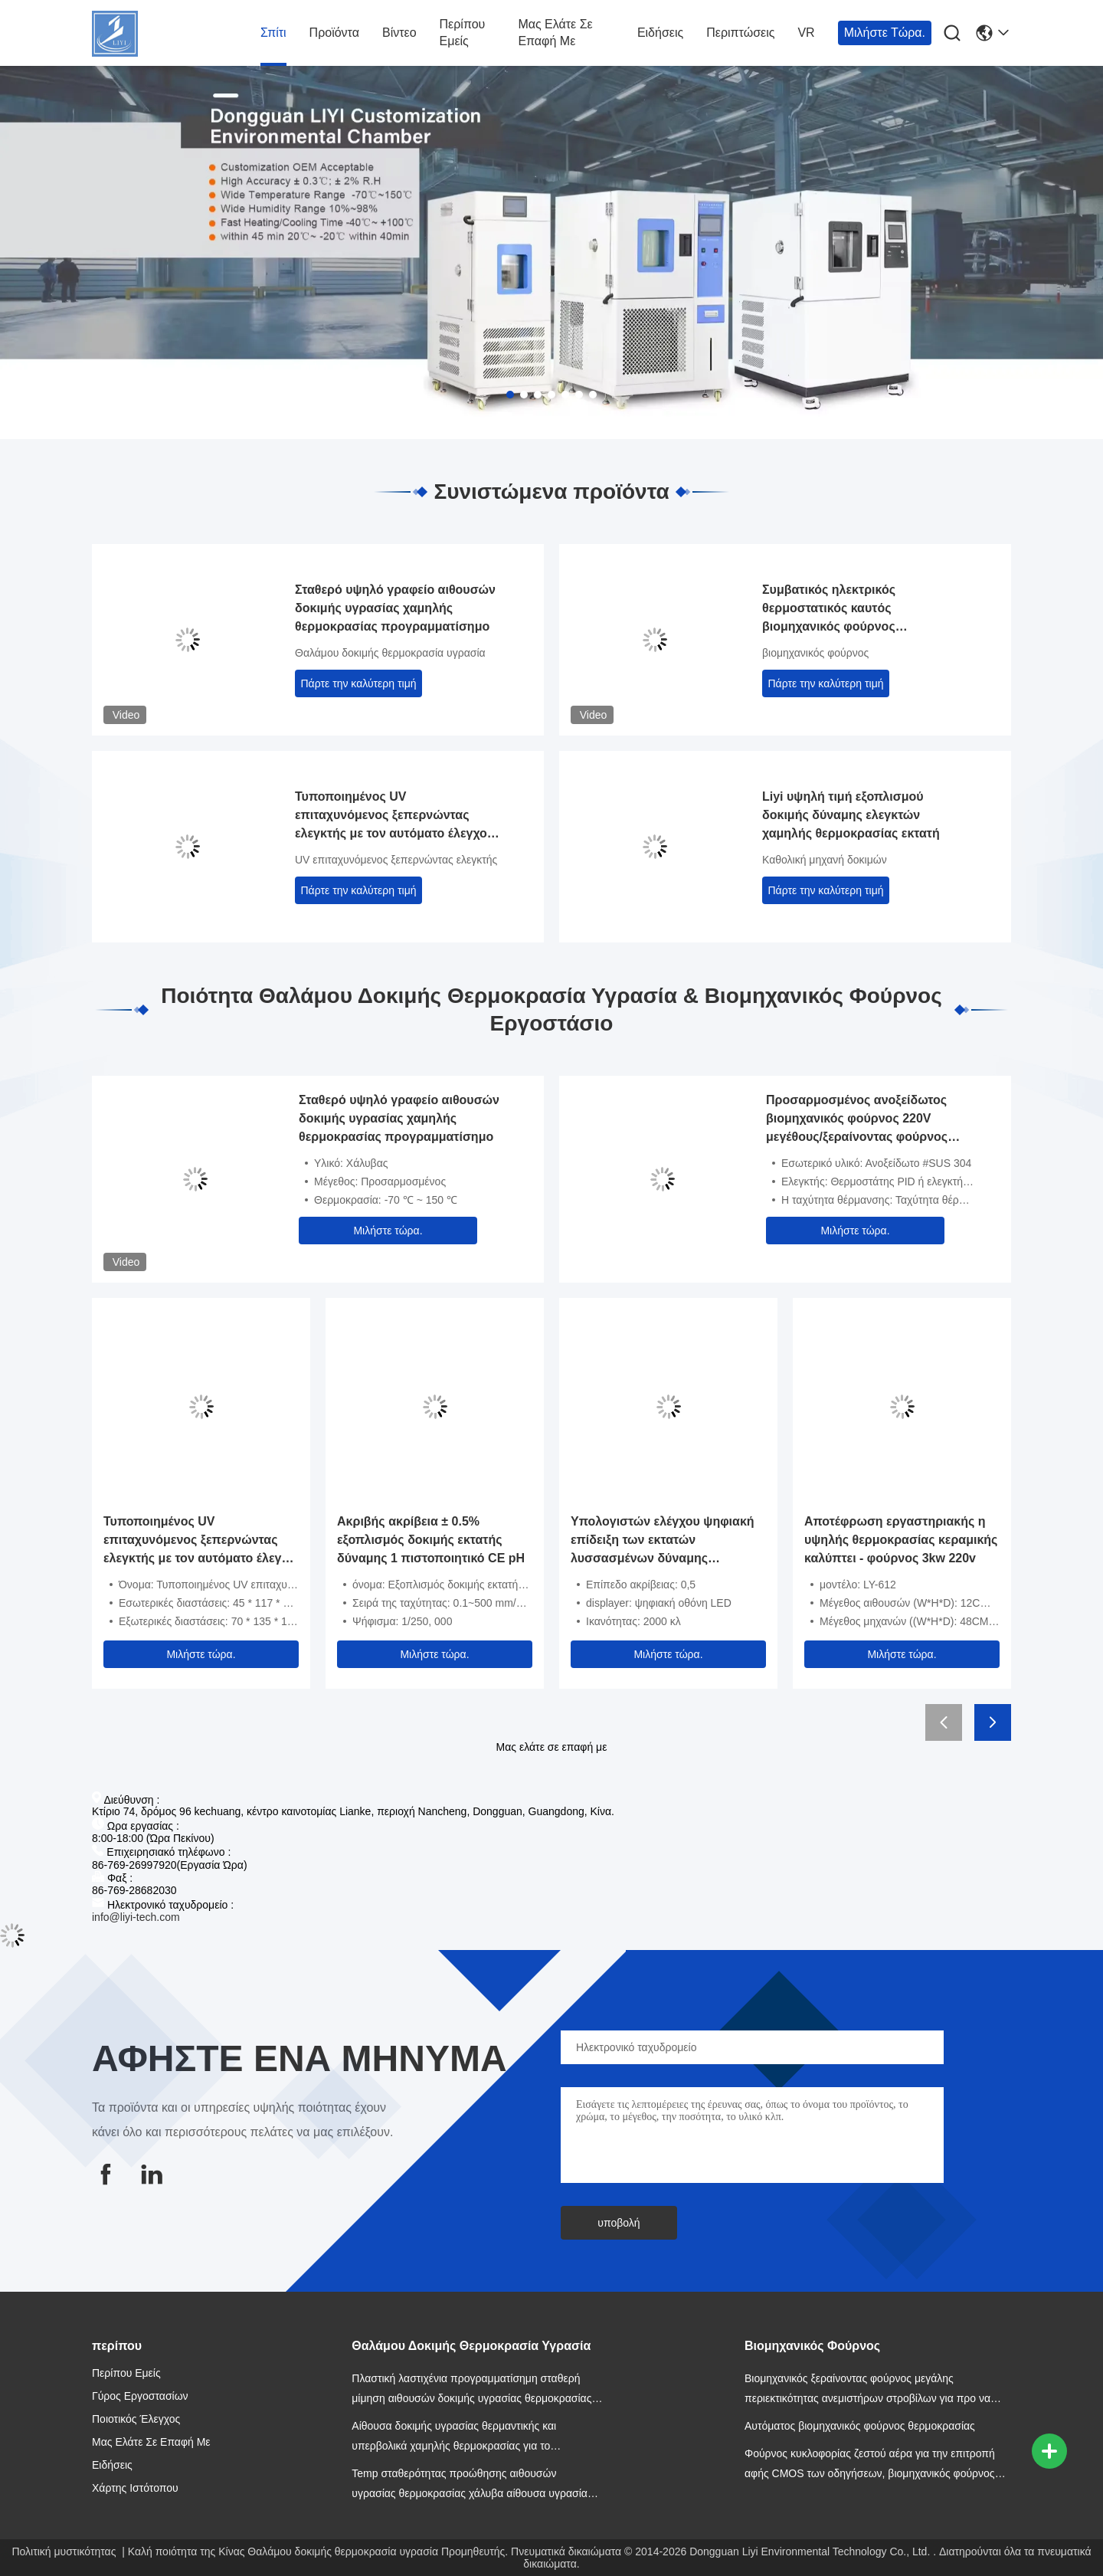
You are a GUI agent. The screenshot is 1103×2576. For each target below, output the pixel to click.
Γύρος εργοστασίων (140, 2396)
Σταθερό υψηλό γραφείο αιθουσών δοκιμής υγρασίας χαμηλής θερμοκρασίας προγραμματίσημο (395, 608)
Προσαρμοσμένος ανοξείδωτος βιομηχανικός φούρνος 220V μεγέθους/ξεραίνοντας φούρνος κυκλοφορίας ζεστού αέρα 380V (857, 1119)
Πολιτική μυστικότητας (63, 2551)
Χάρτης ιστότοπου (135, 2488)
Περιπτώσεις (740, 32)
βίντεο (399, 32)
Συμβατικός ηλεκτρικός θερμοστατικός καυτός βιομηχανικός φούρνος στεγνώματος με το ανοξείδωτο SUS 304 (852, 609)
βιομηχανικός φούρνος (815, 653)
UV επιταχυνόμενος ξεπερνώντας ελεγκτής (396, 860)
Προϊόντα (334, 32)
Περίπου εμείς (463, 33)
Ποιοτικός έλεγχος (136, 2419)
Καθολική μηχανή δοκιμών (824, 860)
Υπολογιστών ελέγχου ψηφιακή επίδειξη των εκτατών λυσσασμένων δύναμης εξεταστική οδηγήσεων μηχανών (665, 1541)
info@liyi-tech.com (136, 1917)
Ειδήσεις (660, 32)
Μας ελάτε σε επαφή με (555, 33)
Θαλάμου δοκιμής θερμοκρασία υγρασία (390, 653)
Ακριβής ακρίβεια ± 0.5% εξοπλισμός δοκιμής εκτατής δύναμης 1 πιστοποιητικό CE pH (431, 1540)
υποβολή (618, 2223)
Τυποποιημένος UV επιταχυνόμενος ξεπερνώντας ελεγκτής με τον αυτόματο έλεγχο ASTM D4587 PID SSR (391, 816)
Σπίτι (273, 32)
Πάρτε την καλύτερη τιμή (359, 683)
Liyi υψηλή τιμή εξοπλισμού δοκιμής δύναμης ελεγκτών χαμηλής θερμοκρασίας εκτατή (851, 815)
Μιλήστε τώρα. (884, 32)
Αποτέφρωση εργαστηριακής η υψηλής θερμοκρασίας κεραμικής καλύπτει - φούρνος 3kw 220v (900, 1540)
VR (805, 32)
